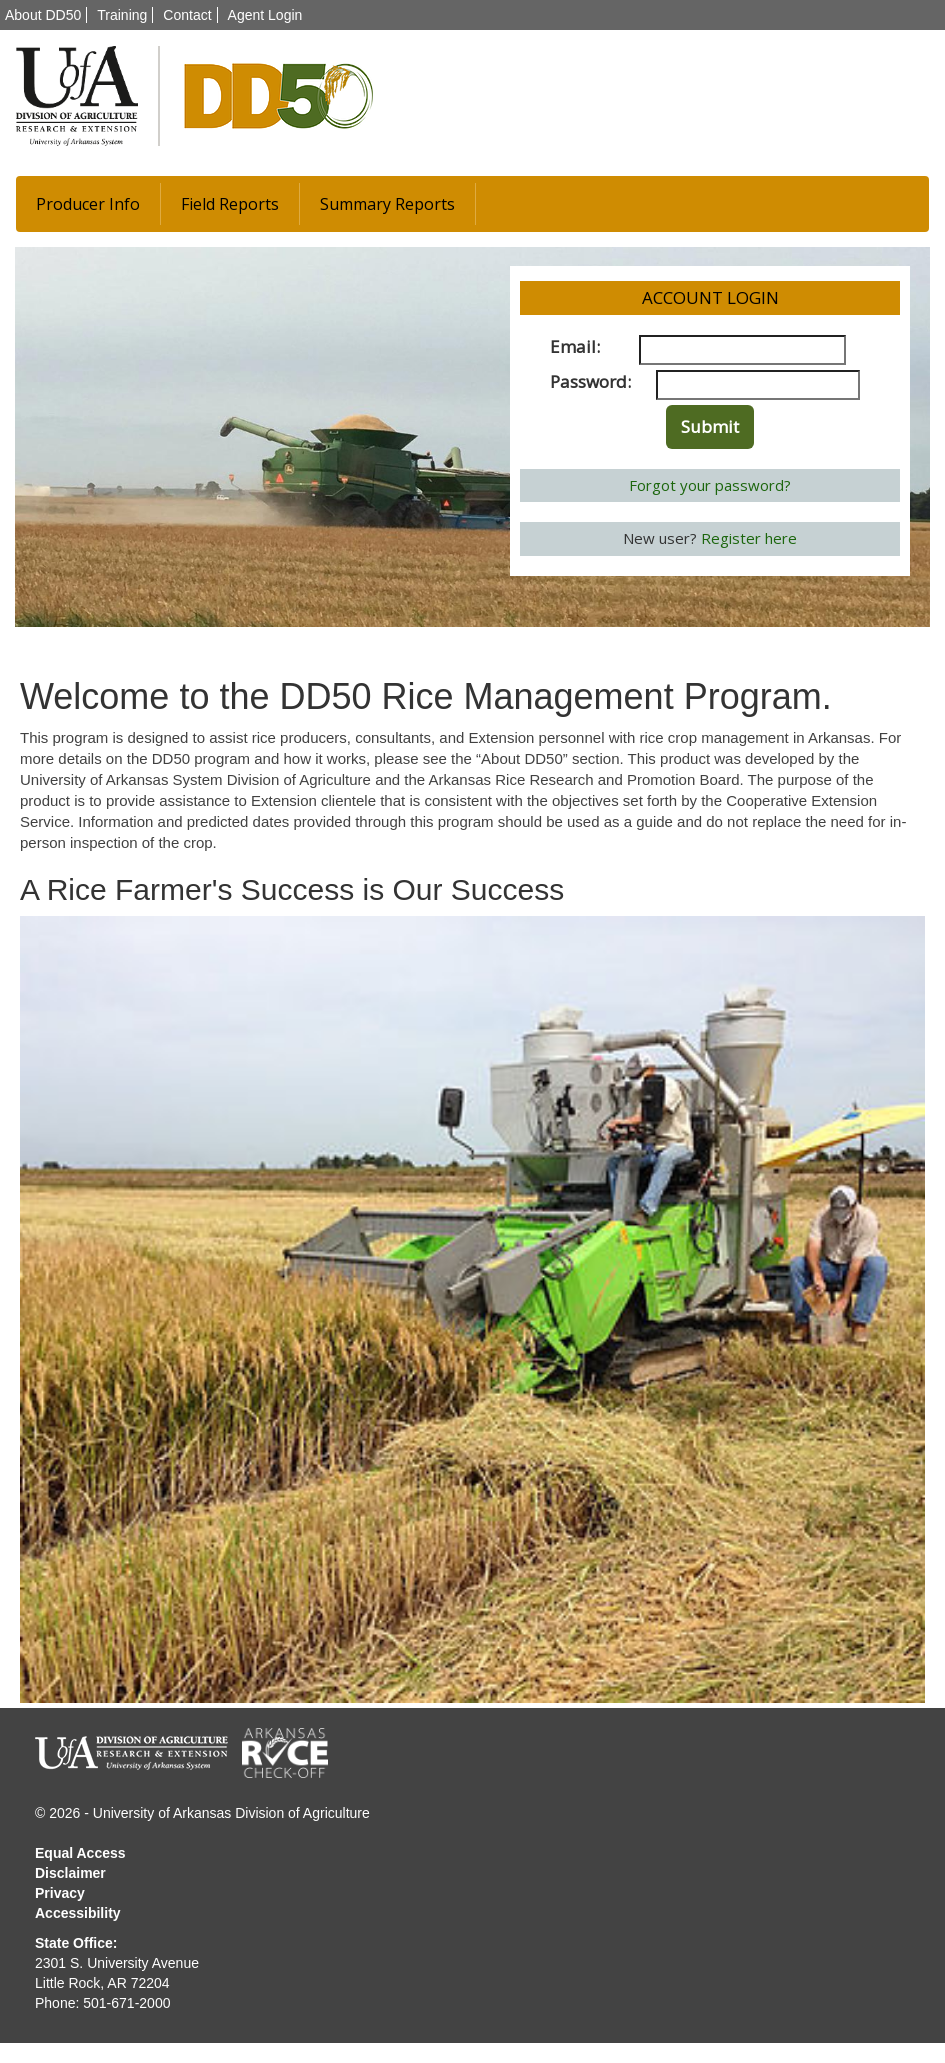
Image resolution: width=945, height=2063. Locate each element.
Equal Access (80, 1853)
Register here (749, 538)
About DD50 (43, 15)
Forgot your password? (710, 485)
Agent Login (265, 15)
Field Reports (230, 204)
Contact (187, 15)
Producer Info (88, 204)
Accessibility (78, 1913)
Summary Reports (387, 204)
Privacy (60, 1893)
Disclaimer (70, 1873)
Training (122, 15)
